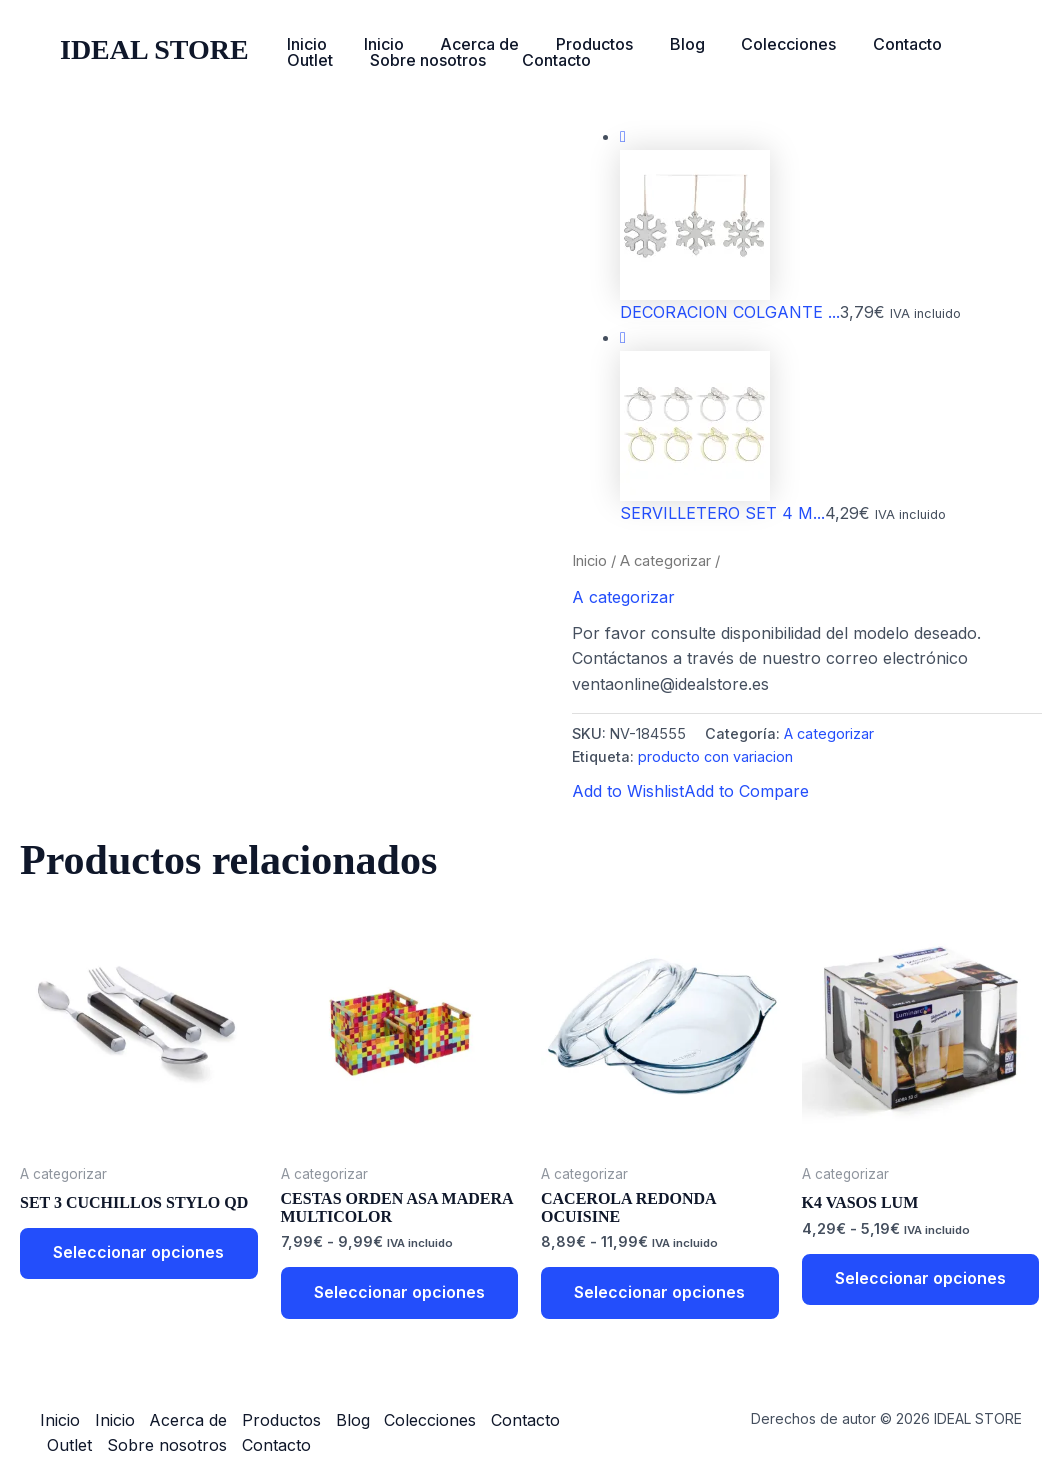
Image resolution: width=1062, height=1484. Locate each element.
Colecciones (763, 44)
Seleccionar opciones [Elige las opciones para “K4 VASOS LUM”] (922, 1280)
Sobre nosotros (421, 60)
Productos (578, 44)
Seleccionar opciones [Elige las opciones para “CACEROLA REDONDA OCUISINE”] (661, 1293)
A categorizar (665, 561)
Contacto (877, 44)
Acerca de (468, 44)
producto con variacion (715, 756)
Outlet (308, 60)
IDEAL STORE (154, 49)
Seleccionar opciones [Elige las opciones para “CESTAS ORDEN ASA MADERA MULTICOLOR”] (401, 1293)
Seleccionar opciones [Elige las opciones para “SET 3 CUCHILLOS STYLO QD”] (140, 1254)
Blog (666, 44)
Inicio (305, 44)
